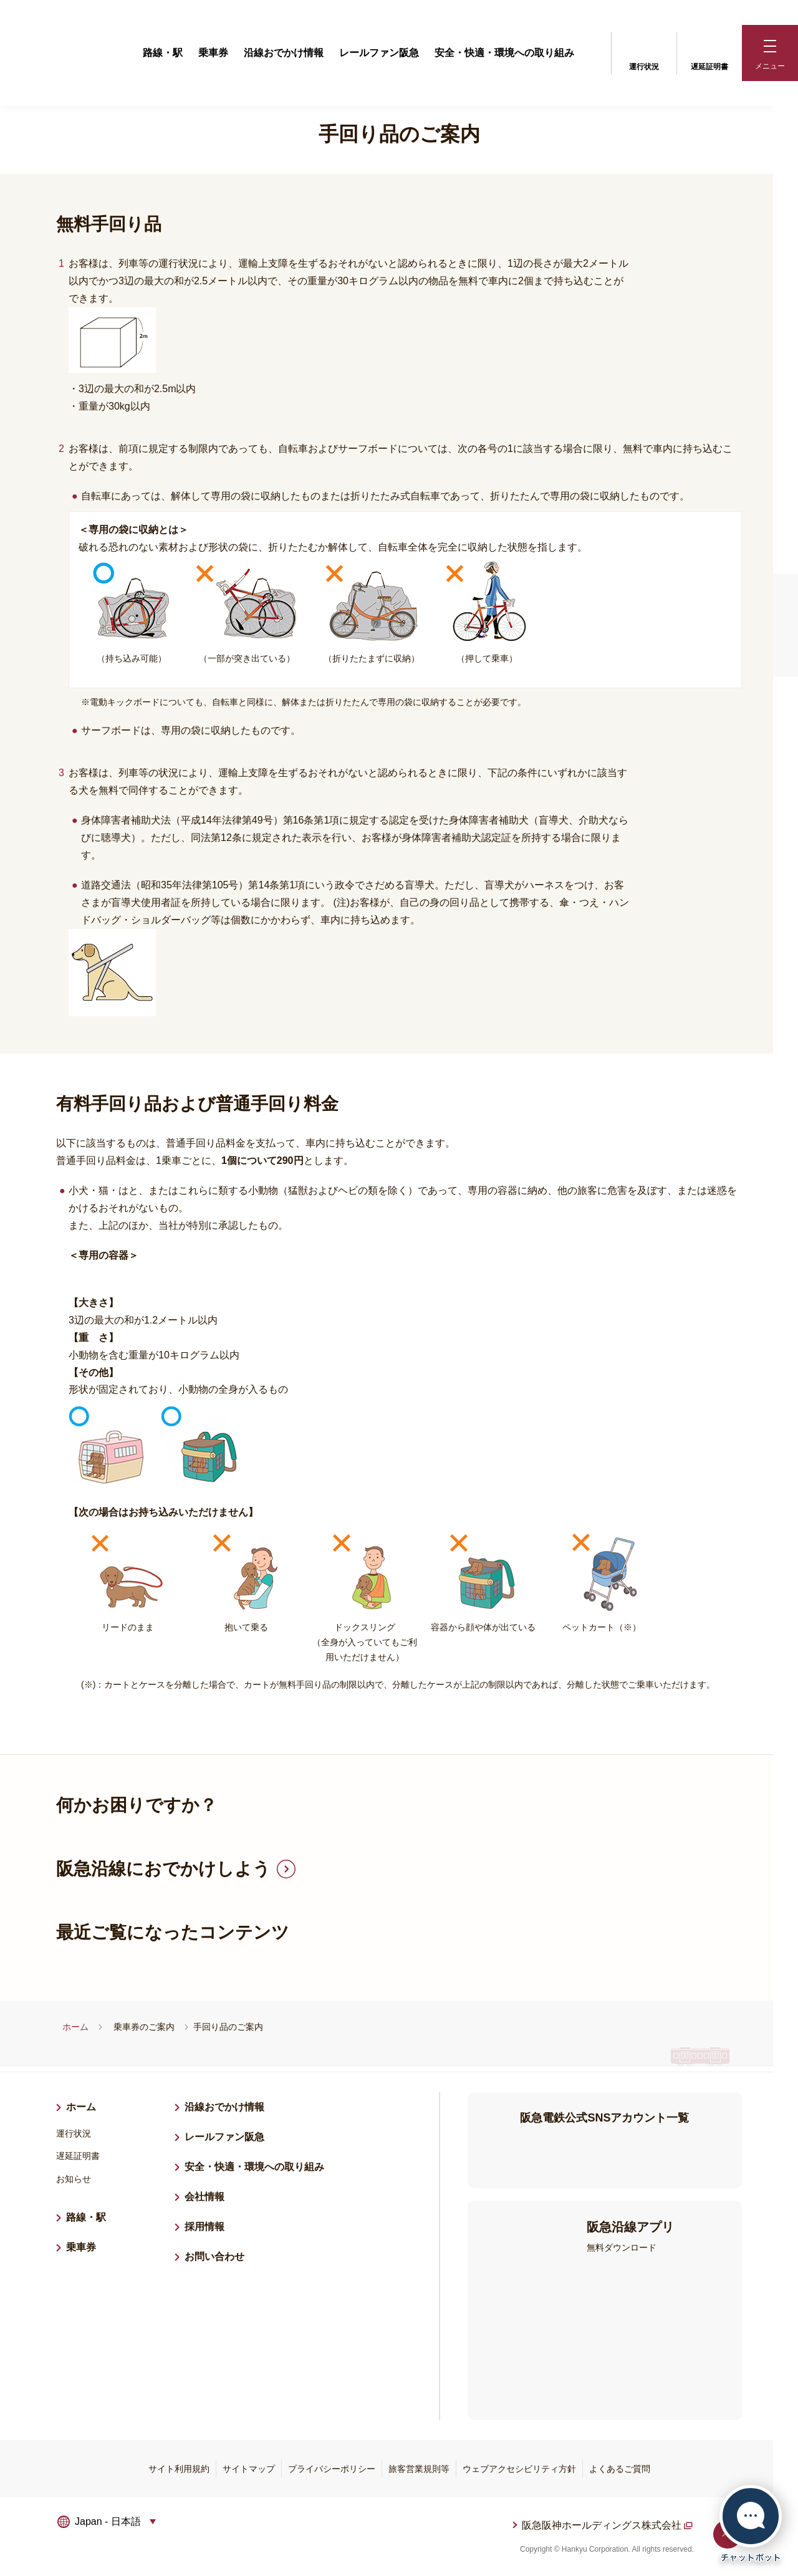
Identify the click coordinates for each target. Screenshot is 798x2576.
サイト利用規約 (178, 2469)
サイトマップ (249, 2469)
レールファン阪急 (379, 52)
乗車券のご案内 (144, 2027)
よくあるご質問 (619, 2469)
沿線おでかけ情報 (284, 52)
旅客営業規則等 (418, 2469)
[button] (770, 53)
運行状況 (644, 51)
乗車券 (213, 52)
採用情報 (209, 2225)
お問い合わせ (214, 2256)
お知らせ (73, 2179)
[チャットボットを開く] (751, 2524)
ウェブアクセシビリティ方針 (519, 2469)
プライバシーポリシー (331, 2469)
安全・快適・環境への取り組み (504, 52)
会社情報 (204, 2196)
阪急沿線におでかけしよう (163, 1868)
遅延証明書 (709, 51)
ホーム (75, 2027)
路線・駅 (163, 52)
